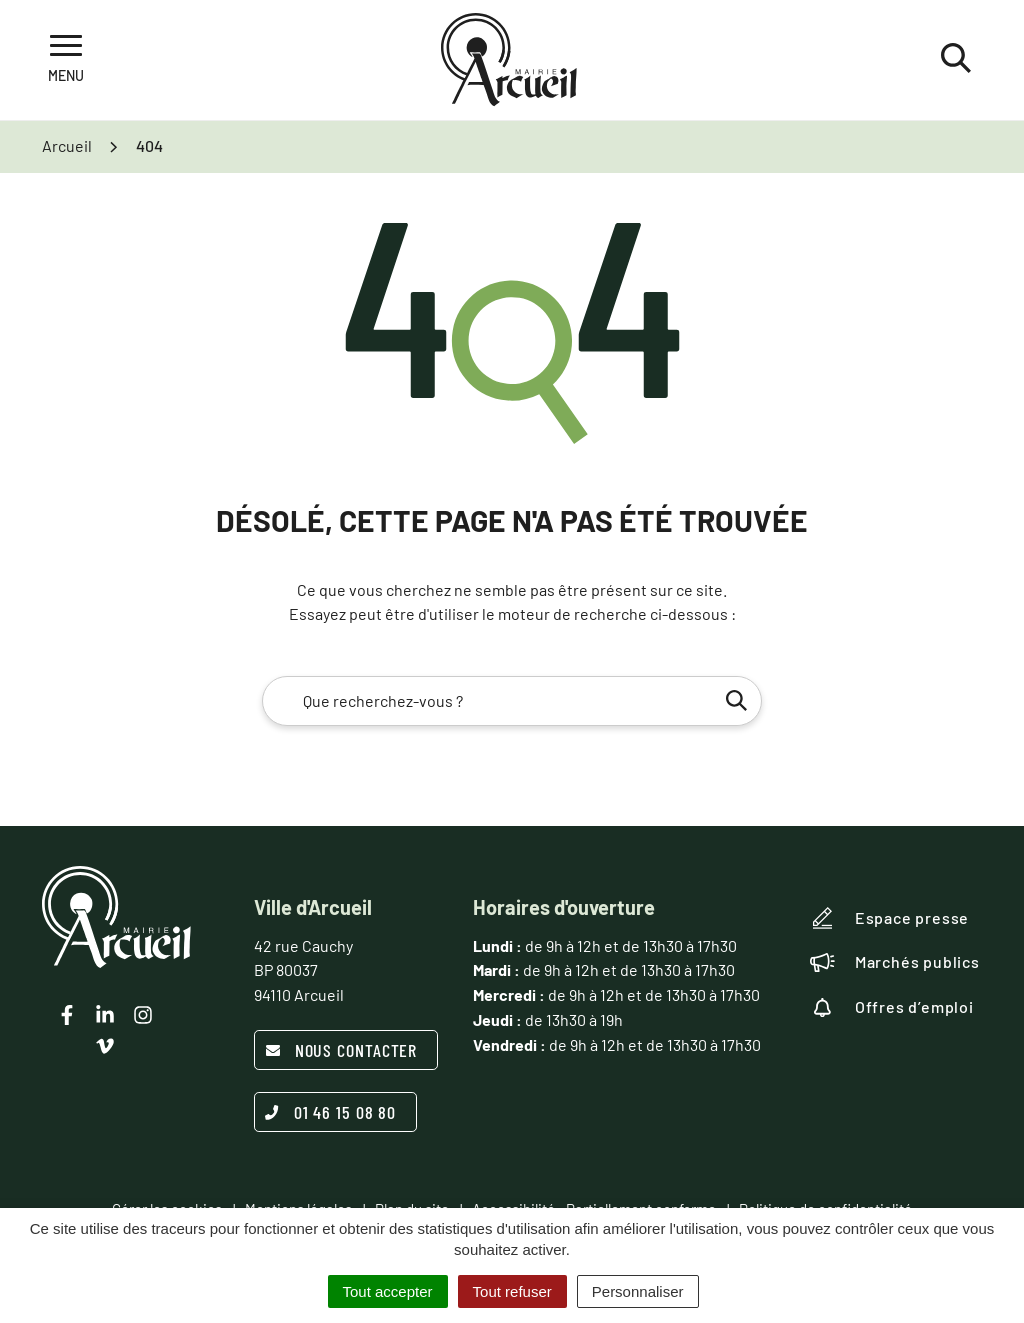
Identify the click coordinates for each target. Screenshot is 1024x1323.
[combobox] (512, 701)
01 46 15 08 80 (331, 1112)
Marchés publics (895, 962)
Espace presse (889, 918)
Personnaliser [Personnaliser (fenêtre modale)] (638, 1291)
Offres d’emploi (892, 1007)
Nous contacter (341, 1050)
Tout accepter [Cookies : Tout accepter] (388, 1291)
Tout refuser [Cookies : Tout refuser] (512, 1291)
